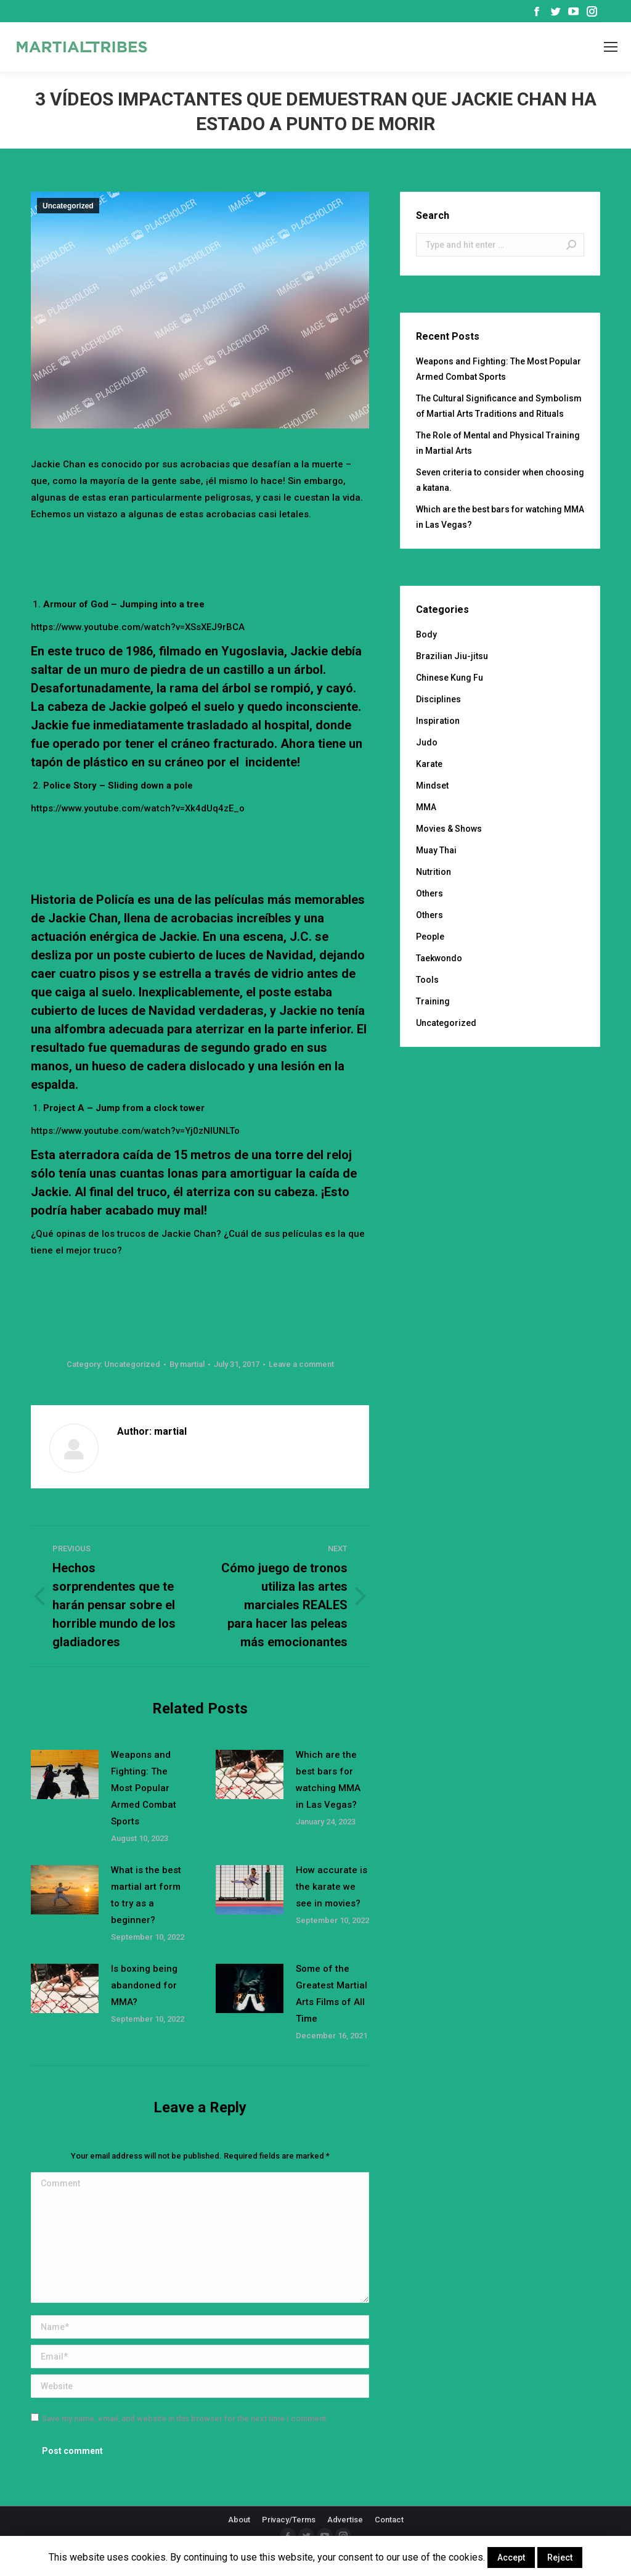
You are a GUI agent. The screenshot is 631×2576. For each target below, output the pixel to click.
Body (426, 634)
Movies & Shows (449, 829)
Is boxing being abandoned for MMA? (144, 1985)
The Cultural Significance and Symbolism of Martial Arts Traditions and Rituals (499, 406)
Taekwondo (439, 958)
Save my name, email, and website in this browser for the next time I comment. (185, 2418)
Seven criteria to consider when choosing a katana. (500, 480)
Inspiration (438, 721)
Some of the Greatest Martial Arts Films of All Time (331, 1993)
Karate (429, 764)
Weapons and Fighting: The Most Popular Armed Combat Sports (143, 1788)
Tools (427, 980)
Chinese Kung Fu (449, 678)
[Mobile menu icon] (611, 47)
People (430, 936)
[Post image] (65, 1774)
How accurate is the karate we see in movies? (331, 1886)
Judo (427, 742)
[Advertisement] (255, 557)
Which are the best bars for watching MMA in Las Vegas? (328, 1779)
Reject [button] (559, 2557)
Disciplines (438, 699)
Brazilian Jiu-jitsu (452, 656)
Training (433, 1001)
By (187, 1364)
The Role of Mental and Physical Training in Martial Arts (498, 443)
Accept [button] (511, 2557)
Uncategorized (68, 206)
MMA (426, 807)
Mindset (432, 785)
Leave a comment (301, 1364)
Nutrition (433, 872)
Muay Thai (436, 850)
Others (429, 893)
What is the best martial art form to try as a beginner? (146, 1895)
